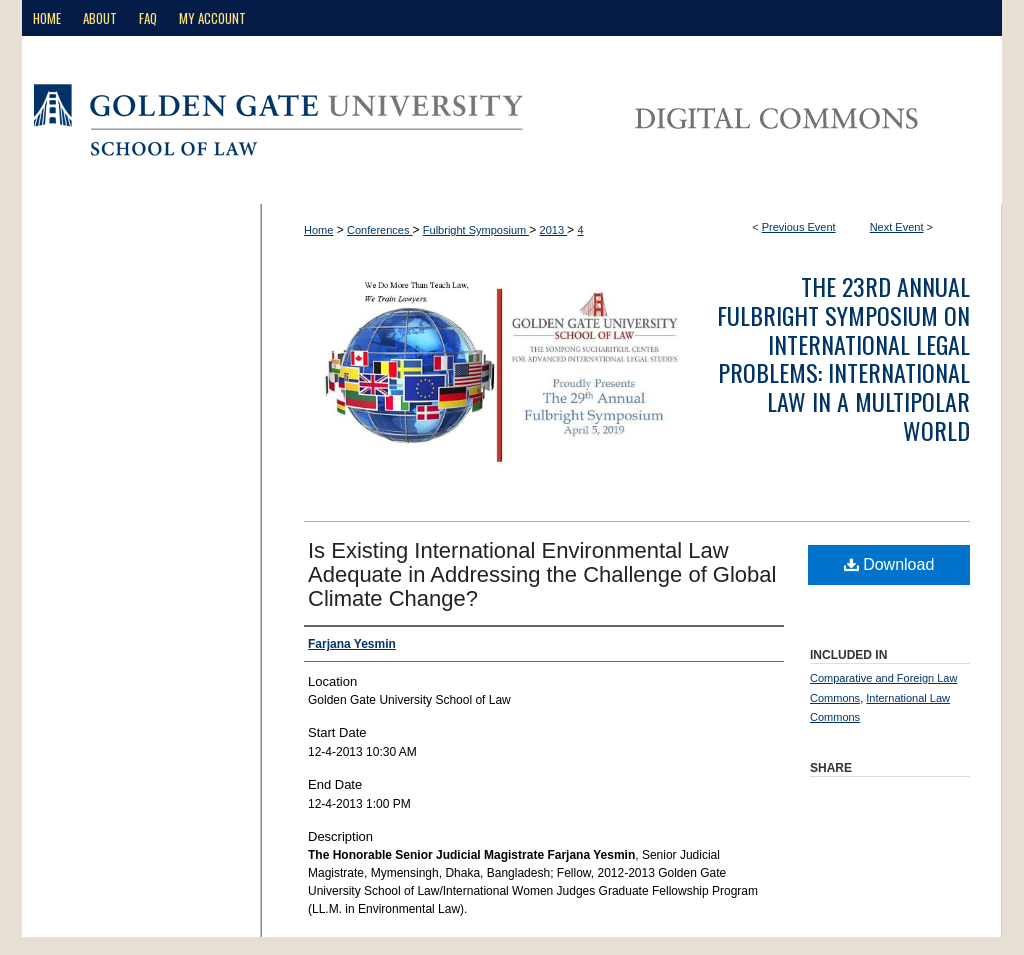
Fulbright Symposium (476, 230)
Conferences (379, 230)
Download (889, 564)
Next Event (897, 227)
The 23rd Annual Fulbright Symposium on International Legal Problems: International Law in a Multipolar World (843, 358)
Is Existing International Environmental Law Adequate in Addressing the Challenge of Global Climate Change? (542, 574)
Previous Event (799, 227)
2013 (554, 230)
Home (318, 230)
